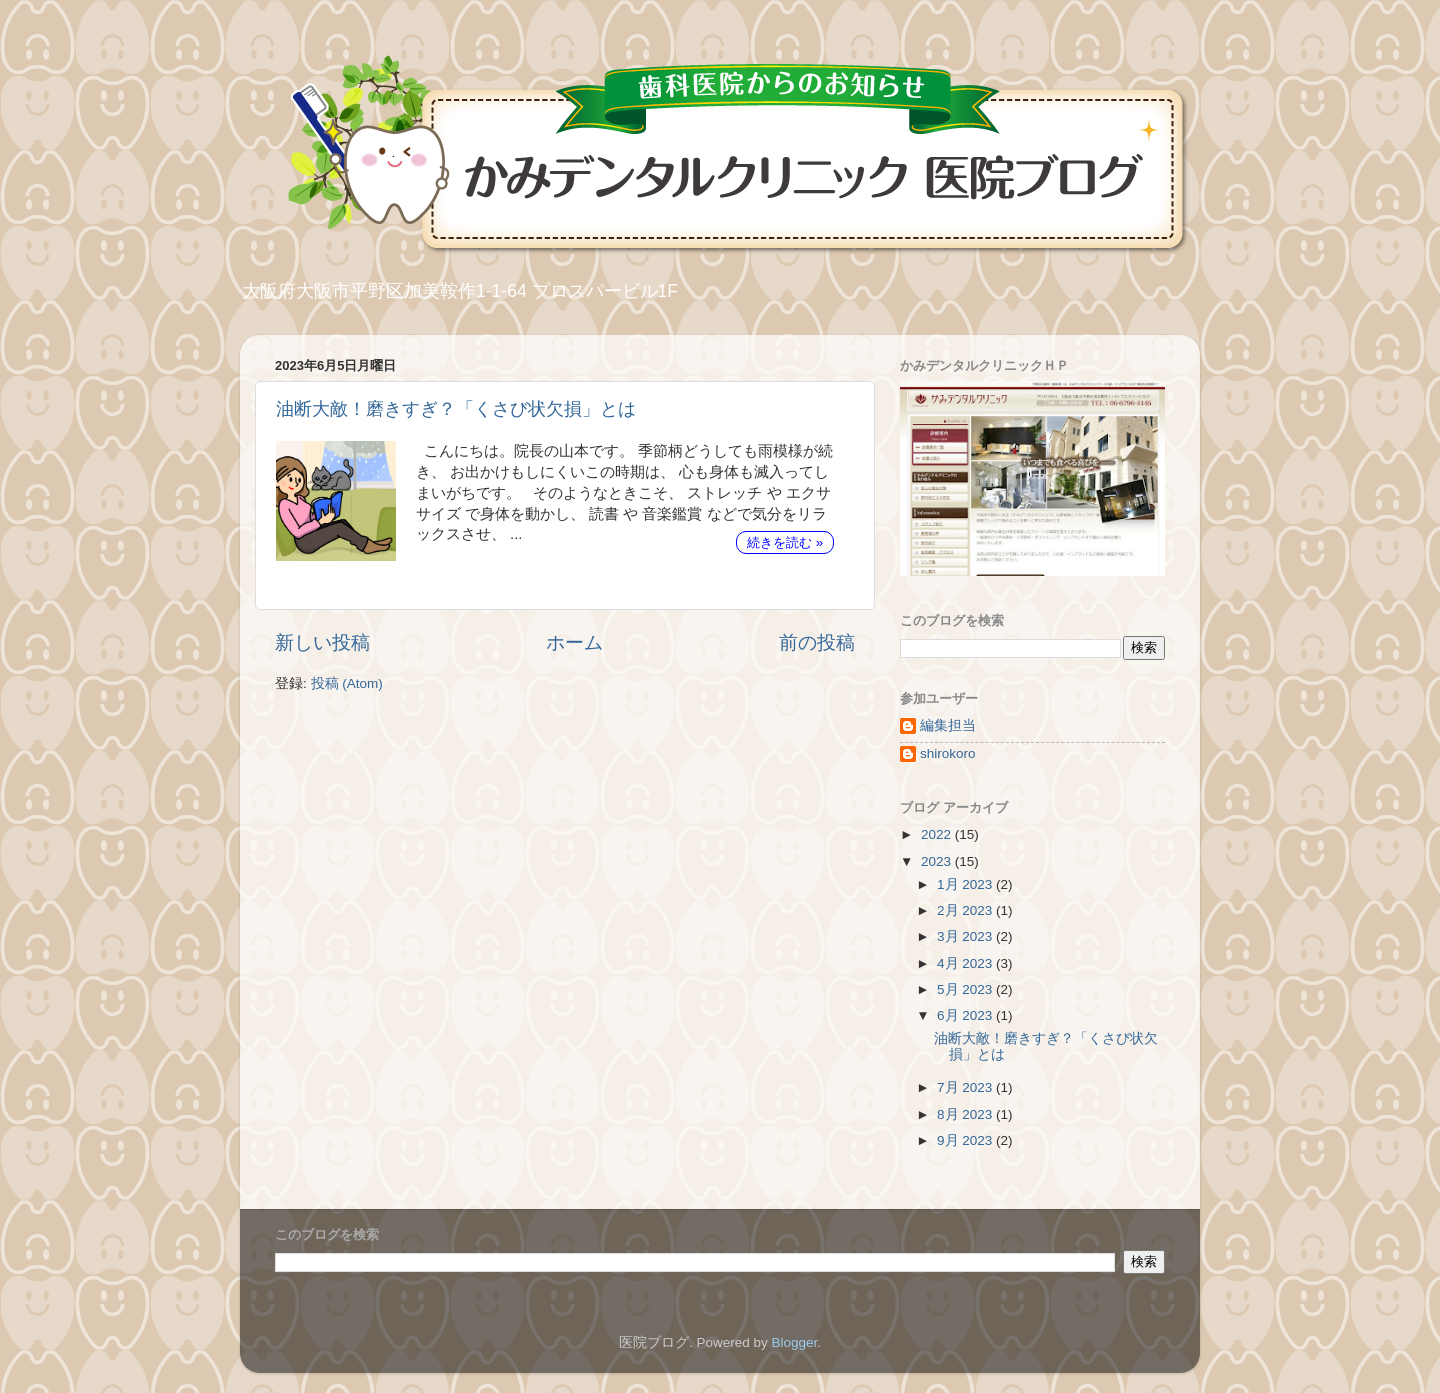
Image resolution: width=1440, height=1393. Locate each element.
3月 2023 (966, 936)
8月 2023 (966, 1114)
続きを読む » (785, 542)
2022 (938, 834)
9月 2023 (966, 1140)
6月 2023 (966, 1015)
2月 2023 (966, 910)
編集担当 (948, 725)
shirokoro (948, 753)
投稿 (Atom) (347, 683)
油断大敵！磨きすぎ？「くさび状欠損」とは (456, 409)
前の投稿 (817, 642)
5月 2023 (966, 989)
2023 (938, 861)
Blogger (794, 1342)
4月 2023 (966, 963)
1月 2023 (966, 884)
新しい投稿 (322, 642)
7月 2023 (966, 1087)
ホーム (574, 642)
